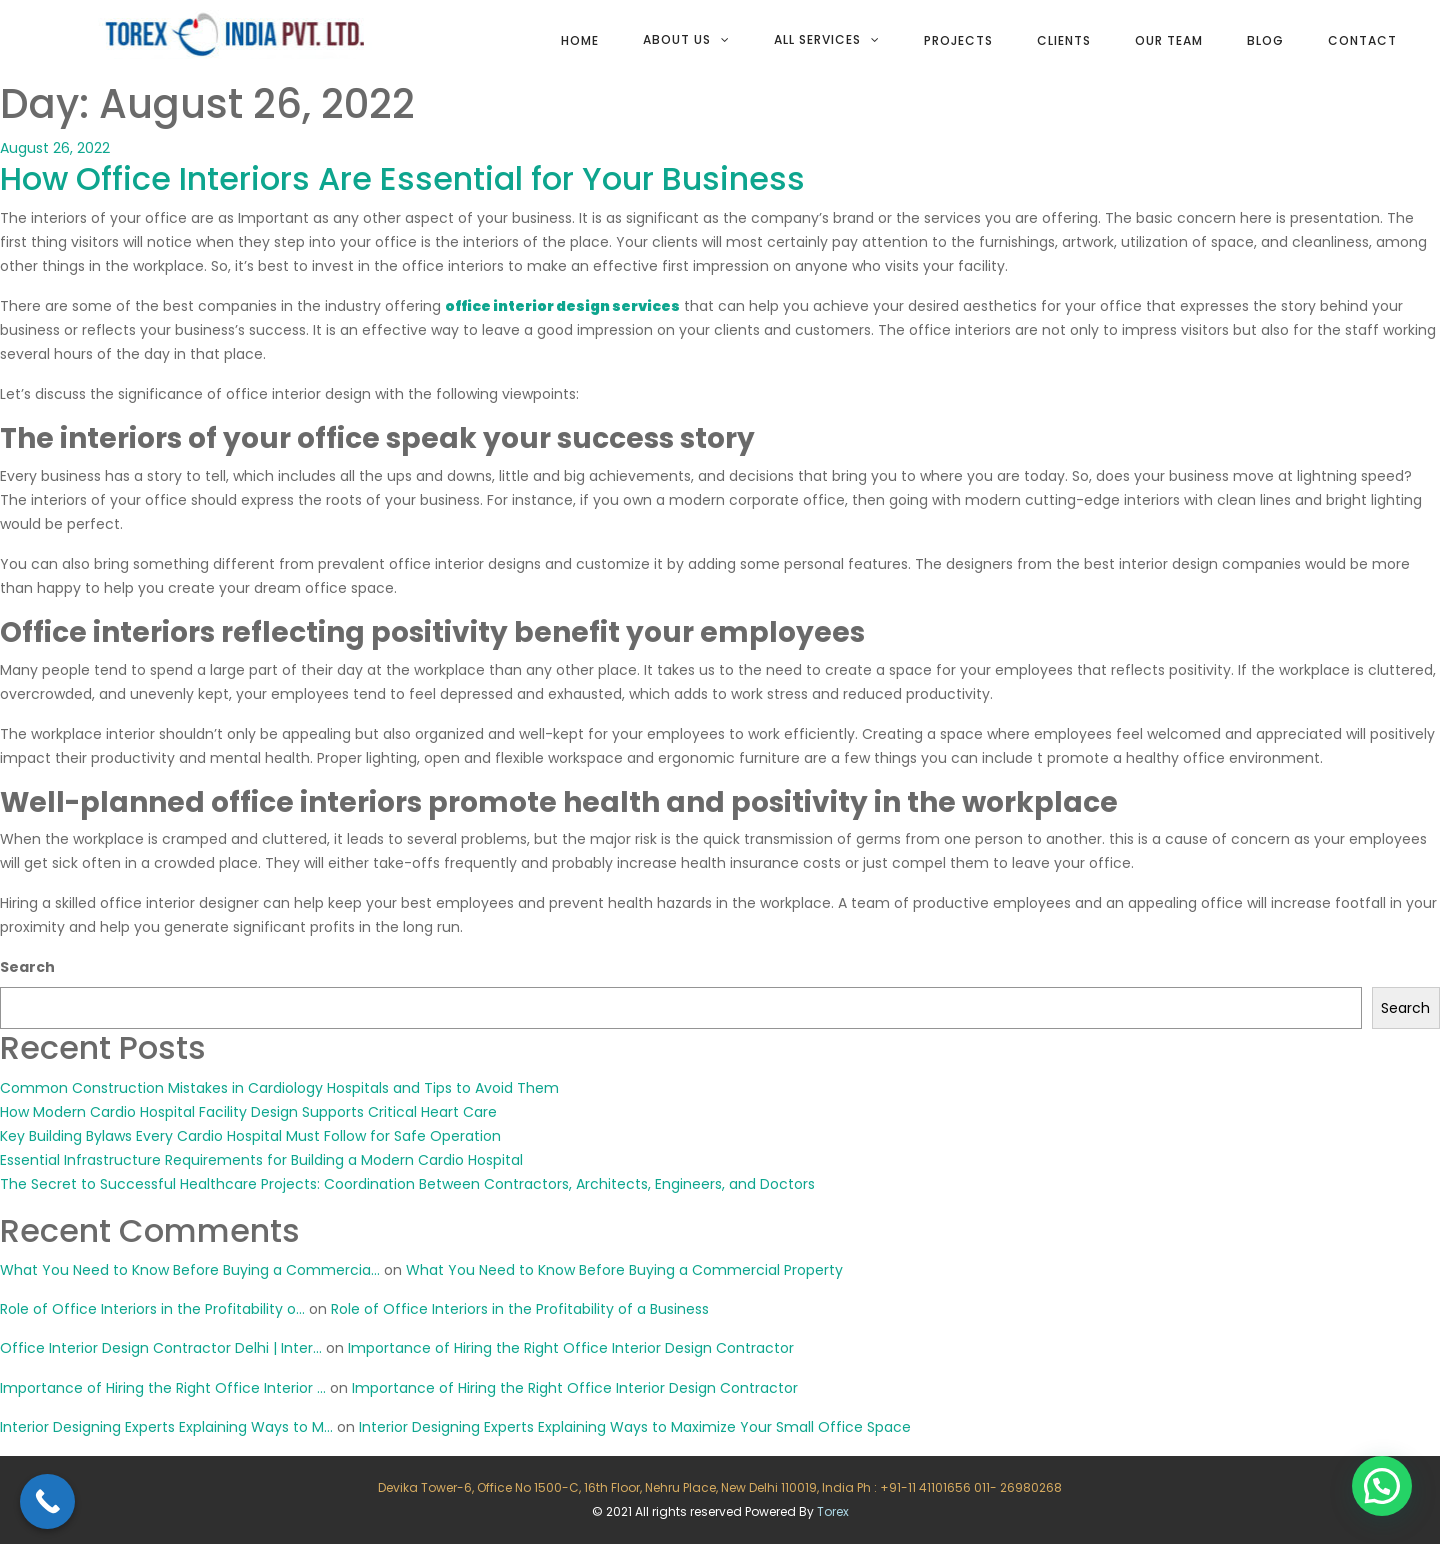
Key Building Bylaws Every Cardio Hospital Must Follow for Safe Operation (250, 1136)
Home (580, 40)
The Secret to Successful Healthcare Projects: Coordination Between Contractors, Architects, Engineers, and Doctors (407, 1184)
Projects (958, 40)
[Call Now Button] (47, 1501)
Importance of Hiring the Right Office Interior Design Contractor (571, 1348)
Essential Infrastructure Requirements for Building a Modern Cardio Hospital (261, 1160)
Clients (1064, 40)
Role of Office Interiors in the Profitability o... (152, 1309)
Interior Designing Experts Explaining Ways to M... (166, 1427)
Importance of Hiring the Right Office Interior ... (163, 1388)
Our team (1169, 40)
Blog (1265, 40)
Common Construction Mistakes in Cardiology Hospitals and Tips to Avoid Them (279, 1088)
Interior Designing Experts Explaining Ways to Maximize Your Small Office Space (635, 1427)
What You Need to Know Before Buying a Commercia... (190, 1270)
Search (27, 967)
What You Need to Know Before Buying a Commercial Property (624, 1270)
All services (817, 39)
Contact (1362, 40)
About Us (677, 39)
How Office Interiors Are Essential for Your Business (402, 178)
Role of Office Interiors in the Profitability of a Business (520, 1309)
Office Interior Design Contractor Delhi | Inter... (161, 1348)
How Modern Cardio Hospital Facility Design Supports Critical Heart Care (248, 1112)
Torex (833, 1511)
